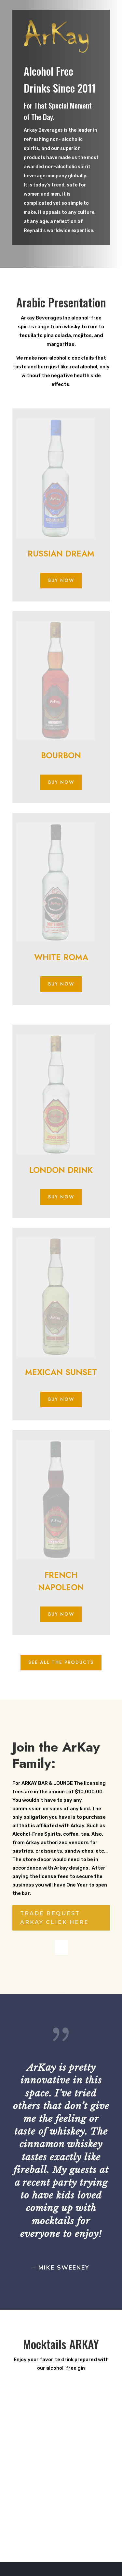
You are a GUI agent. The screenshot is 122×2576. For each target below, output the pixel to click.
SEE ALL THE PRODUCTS (61, 1662)
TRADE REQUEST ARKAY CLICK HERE (54, 1917)
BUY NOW (61, 580)
